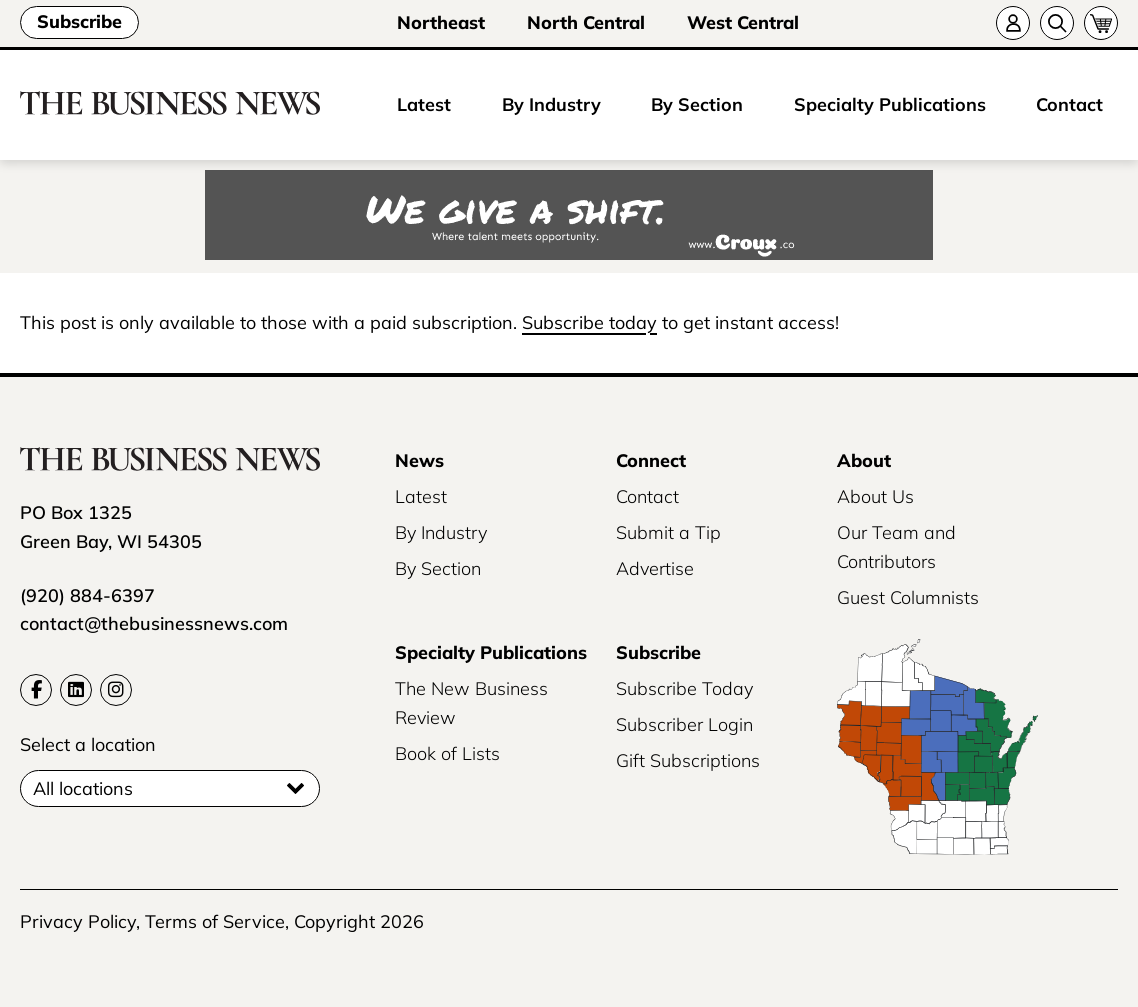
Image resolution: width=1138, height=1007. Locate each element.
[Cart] (1101, 23)
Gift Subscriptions (688, 760)
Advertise (655, 568)
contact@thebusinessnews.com (154, 623)
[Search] (1057, 23)
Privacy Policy (78, 921)
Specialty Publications (890, 104)
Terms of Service (215, 921)
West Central (743, 22)
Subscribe (79, 21)
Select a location (88, 744)
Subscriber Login (684, 724)
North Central (586, 22)
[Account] (1013, 23)
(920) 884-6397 (87, 595)
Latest (424, 104)
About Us (875, 496)
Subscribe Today (684, 688)
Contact (1069, 104)
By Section (697, 104)
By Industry (551, 104)
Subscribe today (589, 322)
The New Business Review (471, 703)
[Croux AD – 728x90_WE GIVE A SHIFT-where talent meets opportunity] (569, 216)
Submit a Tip (668, 532)
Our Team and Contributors (896, 547)
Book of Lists (447, 753)
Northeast (441, 22)
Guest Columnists (908, 597)
